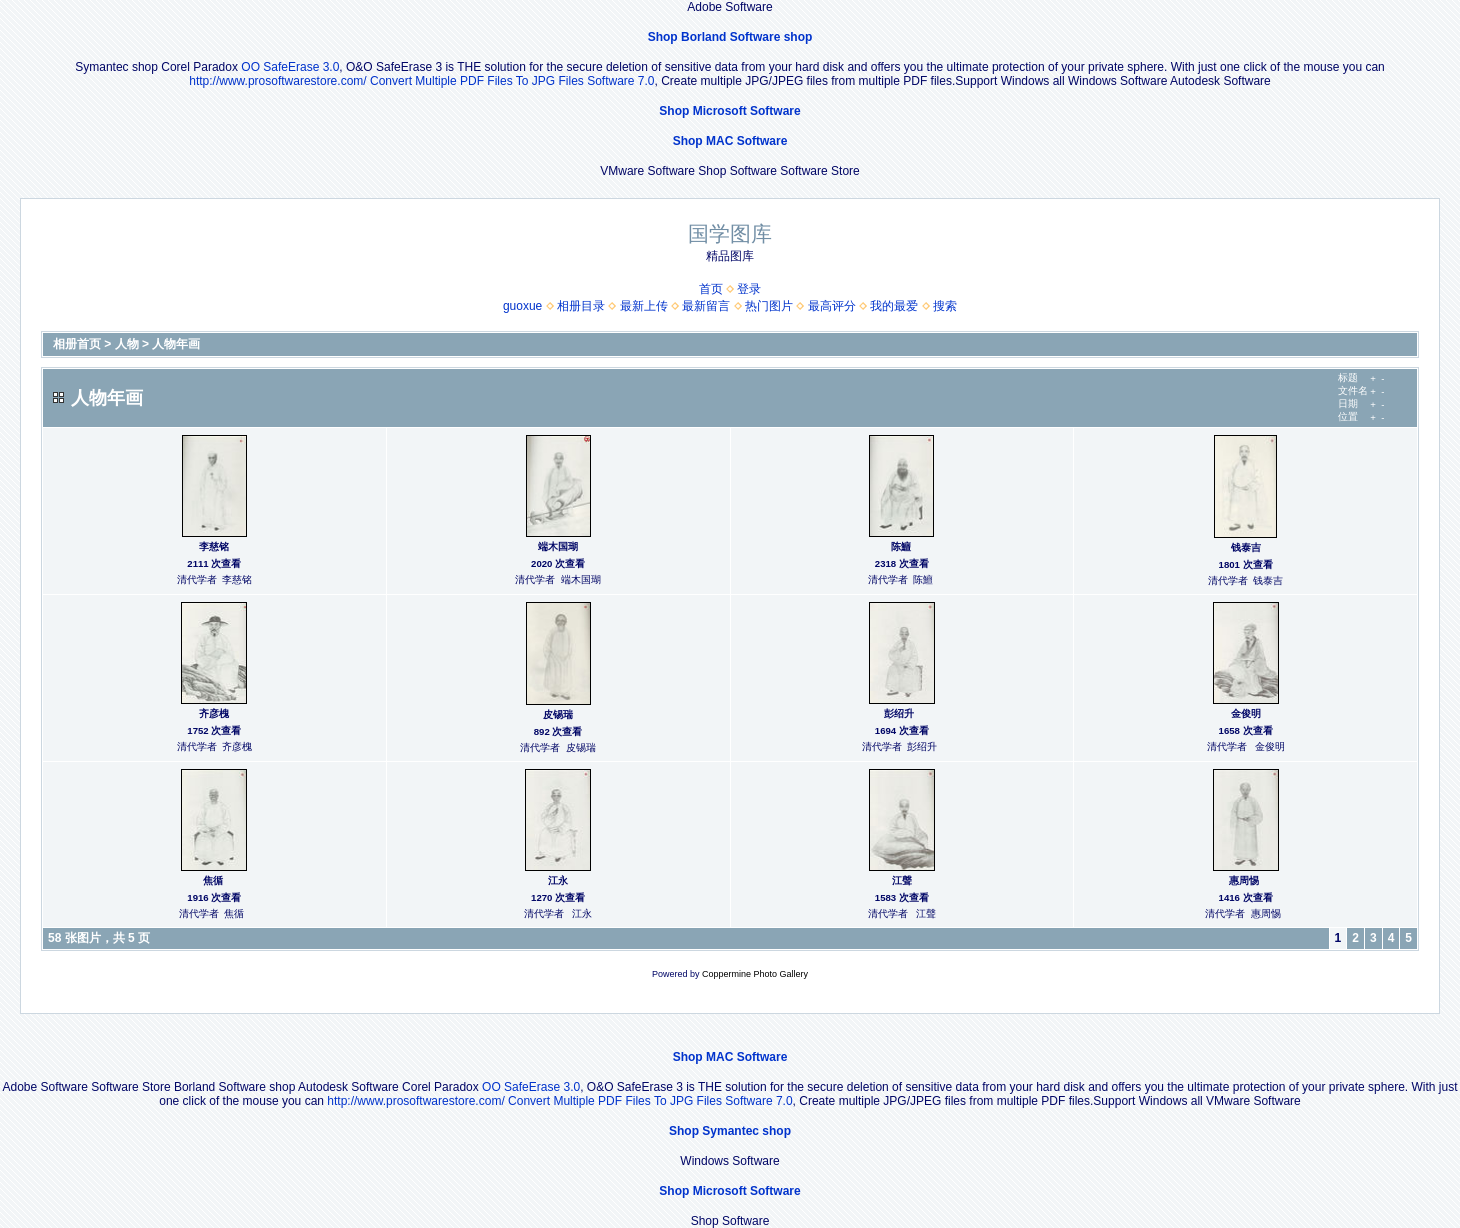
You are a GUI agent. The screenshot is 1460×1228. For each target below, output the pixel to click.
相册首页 (77, 344)
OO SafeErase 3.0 (290, 67)
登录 (749, 289)
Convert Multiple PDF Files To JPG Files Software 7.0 (512, 81)
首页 (711, 289)
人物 (127, 344)
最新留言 (706, 306)
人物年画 (176, 344)
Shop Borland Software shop (730, 37)
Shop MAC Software (730, 141)
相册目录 (581, 306)
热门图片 (769, 306)
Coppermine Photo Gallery (755, 974)
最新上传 (644, 306)
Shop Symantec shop (730, 1131)
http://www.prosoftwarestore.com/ (277, 81)
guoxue (522, 306)
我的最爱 (894, 306)
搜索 (945, 306)
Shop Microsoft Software (729, 111)
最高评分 (832, 306)
